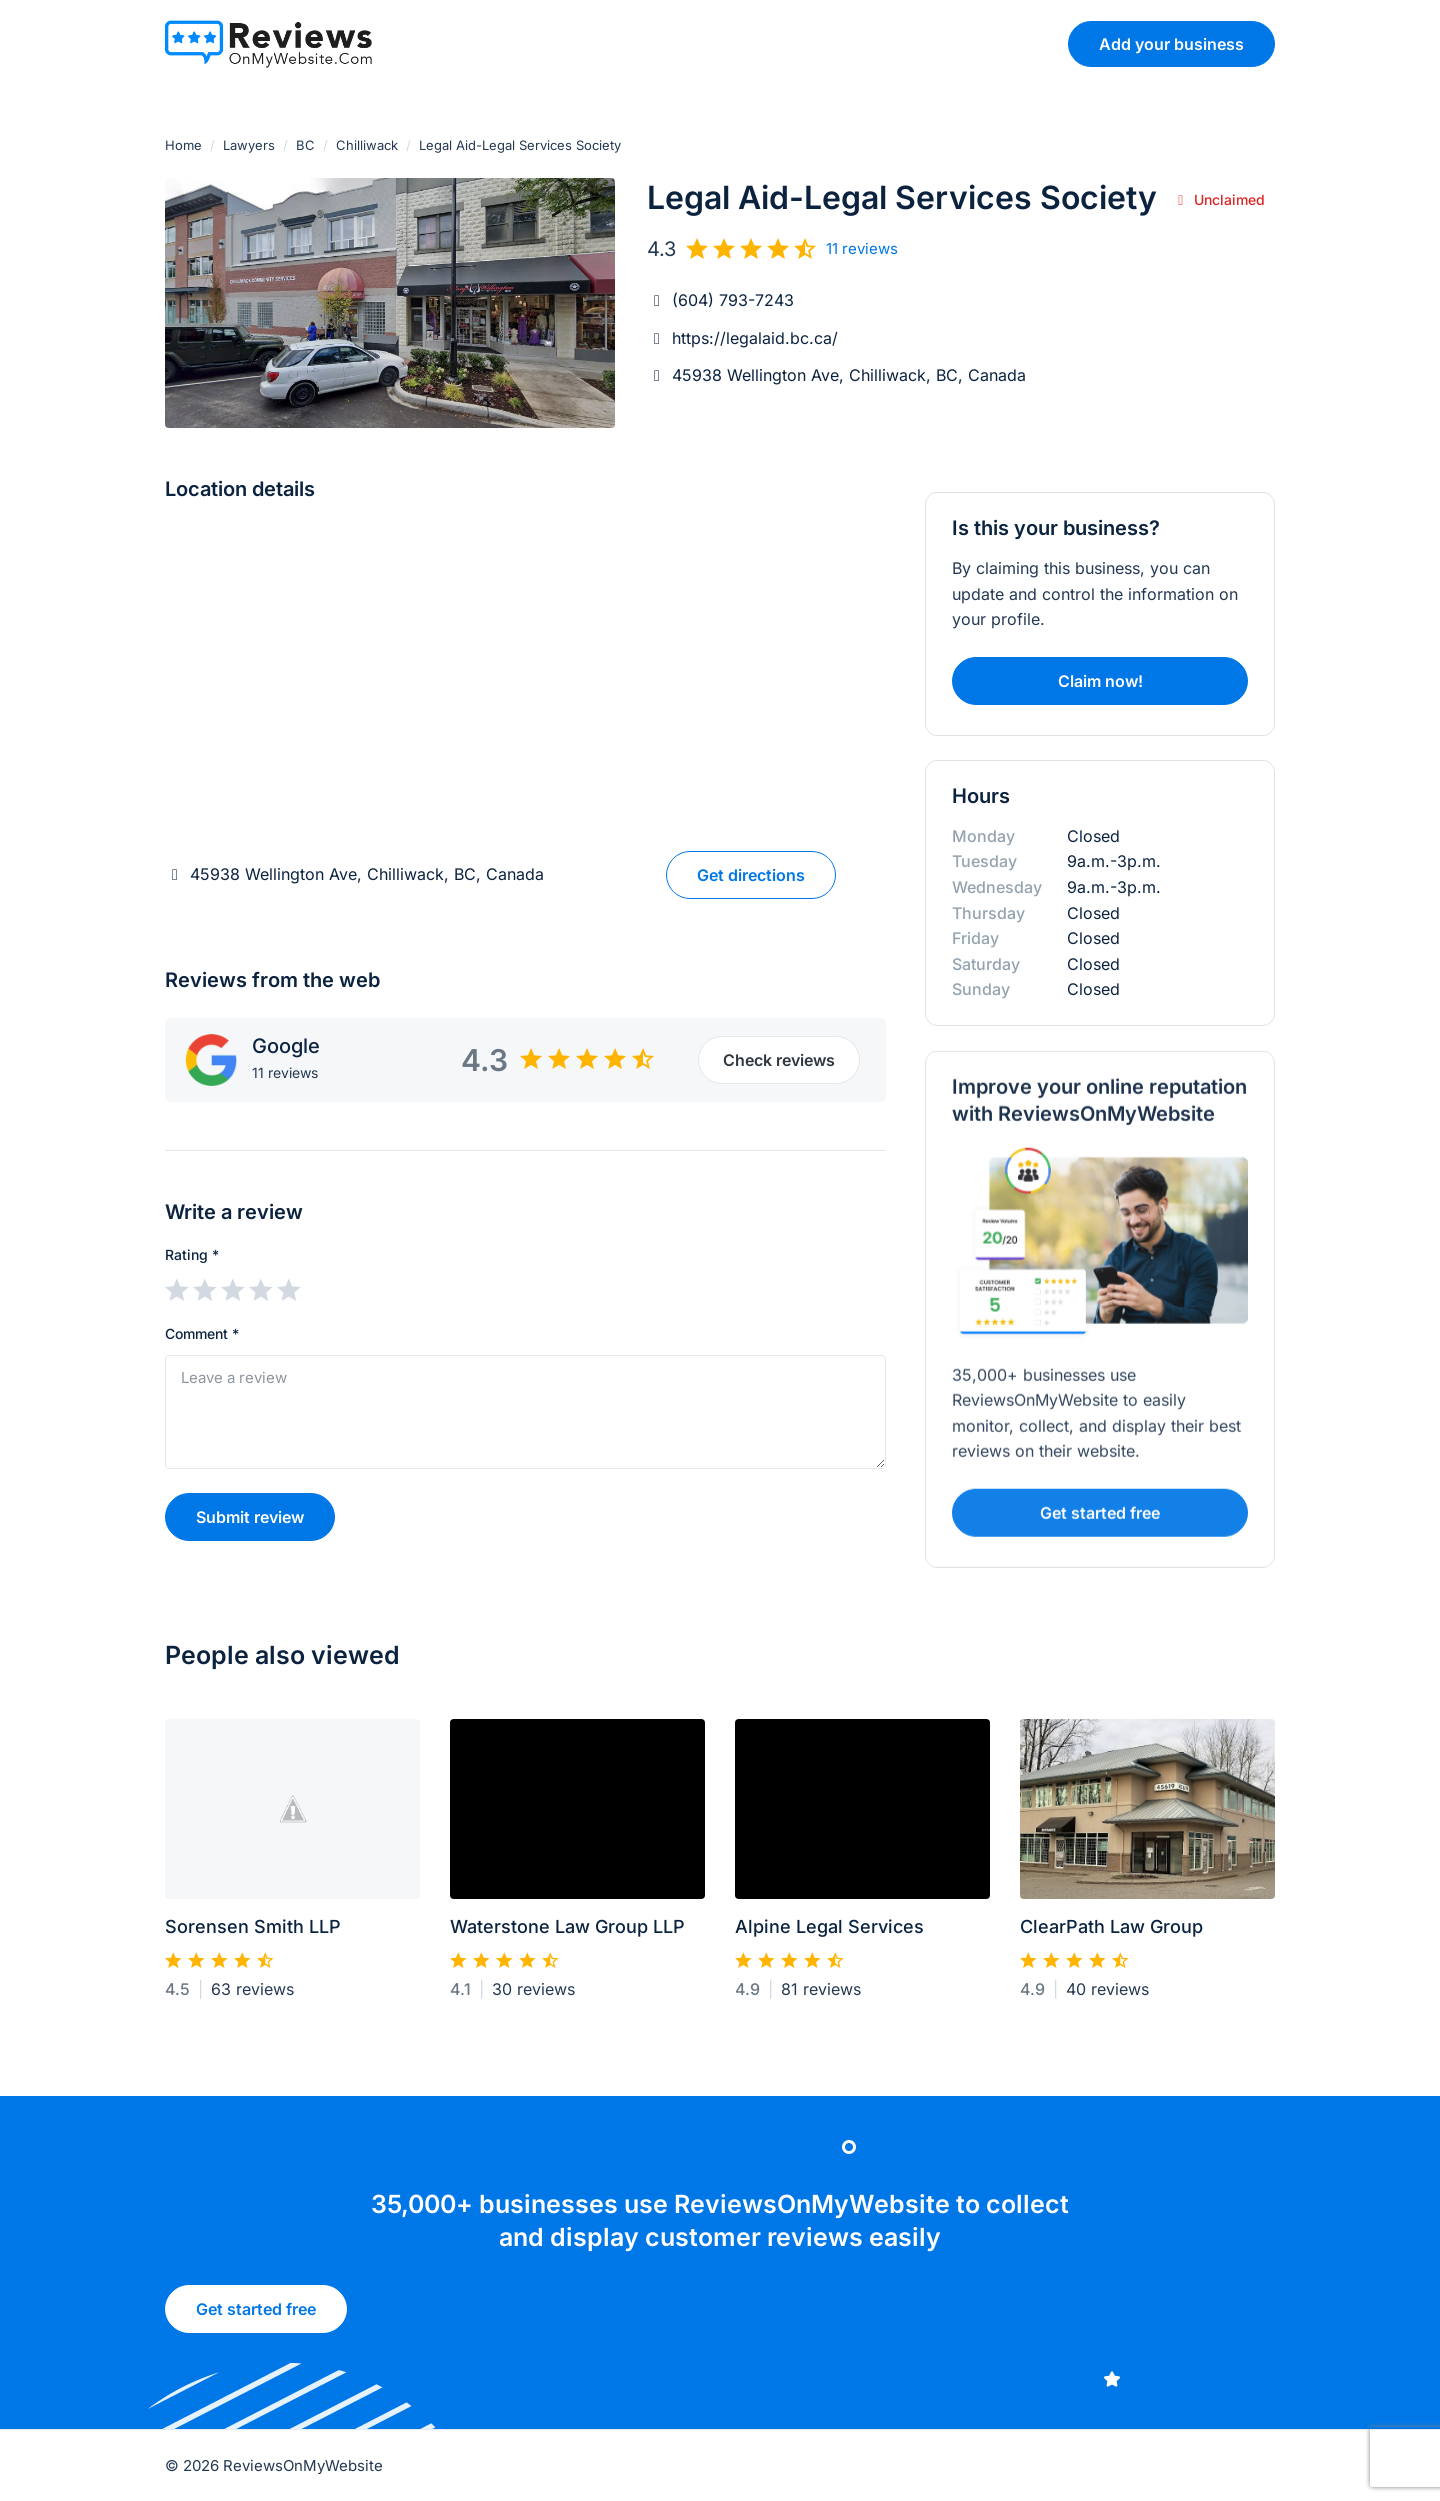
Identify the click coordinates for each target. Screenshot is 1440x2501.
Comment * (202, 1333)
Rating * (192, 1254)
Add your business (1171, 44)
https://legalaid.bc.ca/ (755, 338)
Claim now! (1100, 681)
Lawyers (249, 145)
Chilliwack (367, 145)
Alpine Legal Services (829, 1935)
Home (183, 145)
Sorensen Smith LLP (253, 1935)
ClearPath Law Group (1111, 1935)
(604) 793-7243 (733, 300)
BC (305, 145)
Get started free (256, 2316)
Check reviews (779, 1060)
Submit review (250, 1517)
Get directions (751, 875)
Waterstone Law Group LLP (567, 1935)
